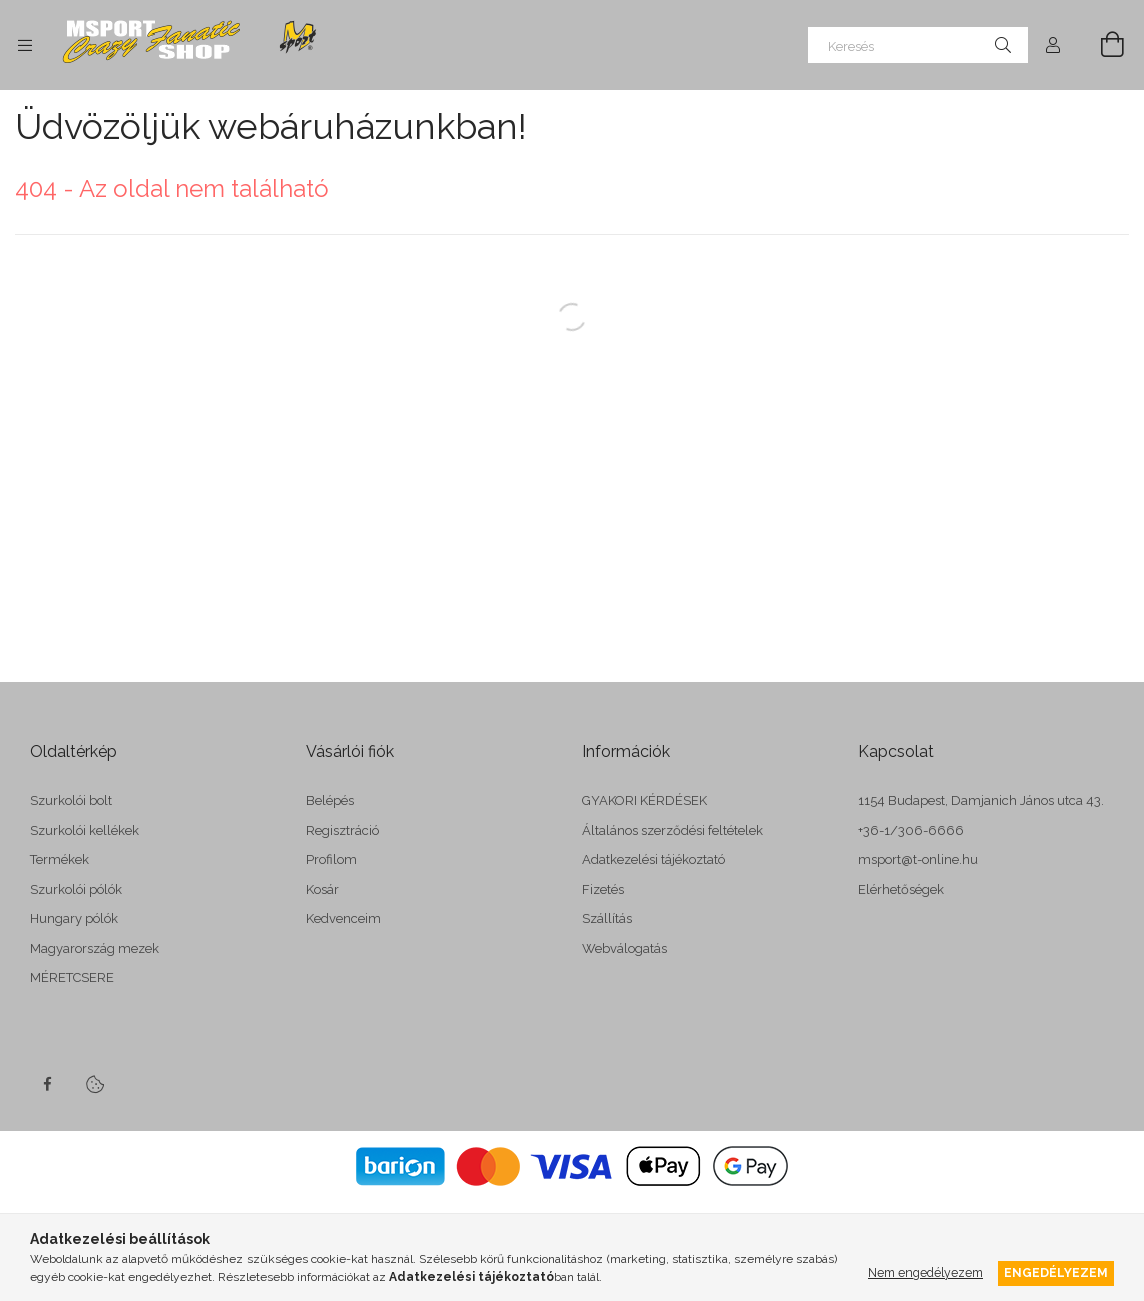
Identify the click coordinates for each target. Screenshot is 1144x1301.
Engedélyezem (1056, 1272)
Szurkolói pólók (76, 889)
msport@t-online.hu (918, 859)
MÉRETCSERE (72, 977)
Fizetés (603, 889)
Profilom (331, 859)
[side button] (25, 45)
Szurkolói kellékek (84, 830)
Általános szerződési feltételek (672, 830)
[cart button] (1101, 45)
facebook (47, 1084)
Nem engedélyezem (925, 1272)
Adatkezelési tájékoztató (653, 859)
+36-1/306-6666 (911, 830)
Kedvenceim (343, 918)
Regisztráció (342, 830)
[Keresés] (918, 45)
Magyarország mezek (94, 948)
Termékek (59, 859)
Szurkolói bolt (71, 800)
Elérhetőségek (901, 889)
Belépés (330, 800)
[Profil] (1053, 45)
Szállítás (607, 918)
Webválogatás (624, 948)
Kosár (322, 889)
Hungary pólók (74, 918)
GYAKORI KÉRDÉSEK (644, 800)
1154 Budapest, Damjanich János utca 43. (981, 800)
